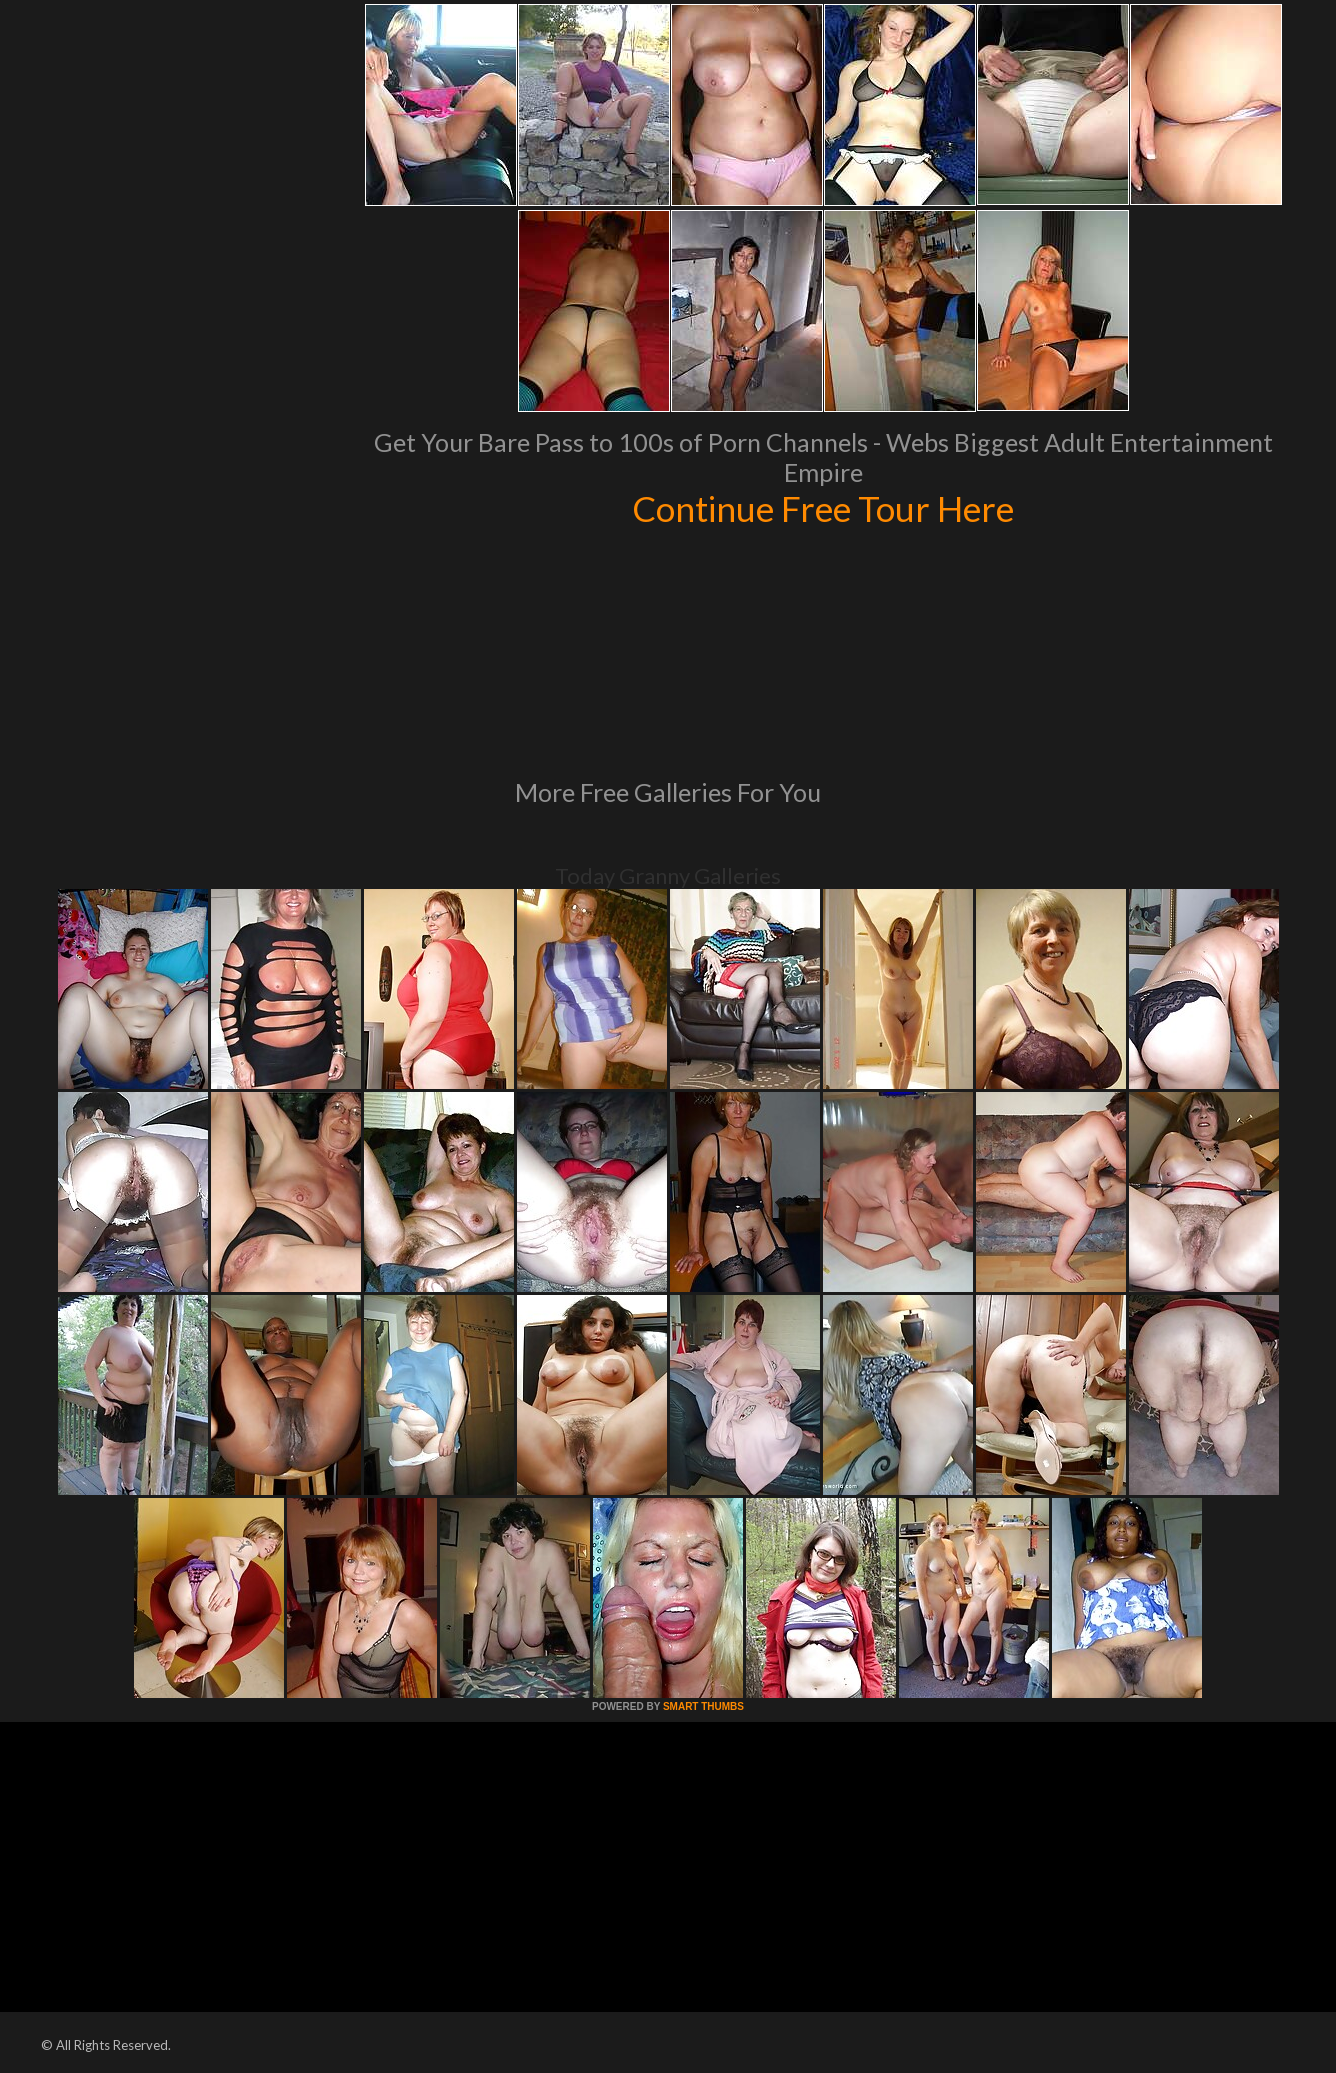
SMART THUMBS (703, 1706)
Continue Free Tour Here (823, 508)
